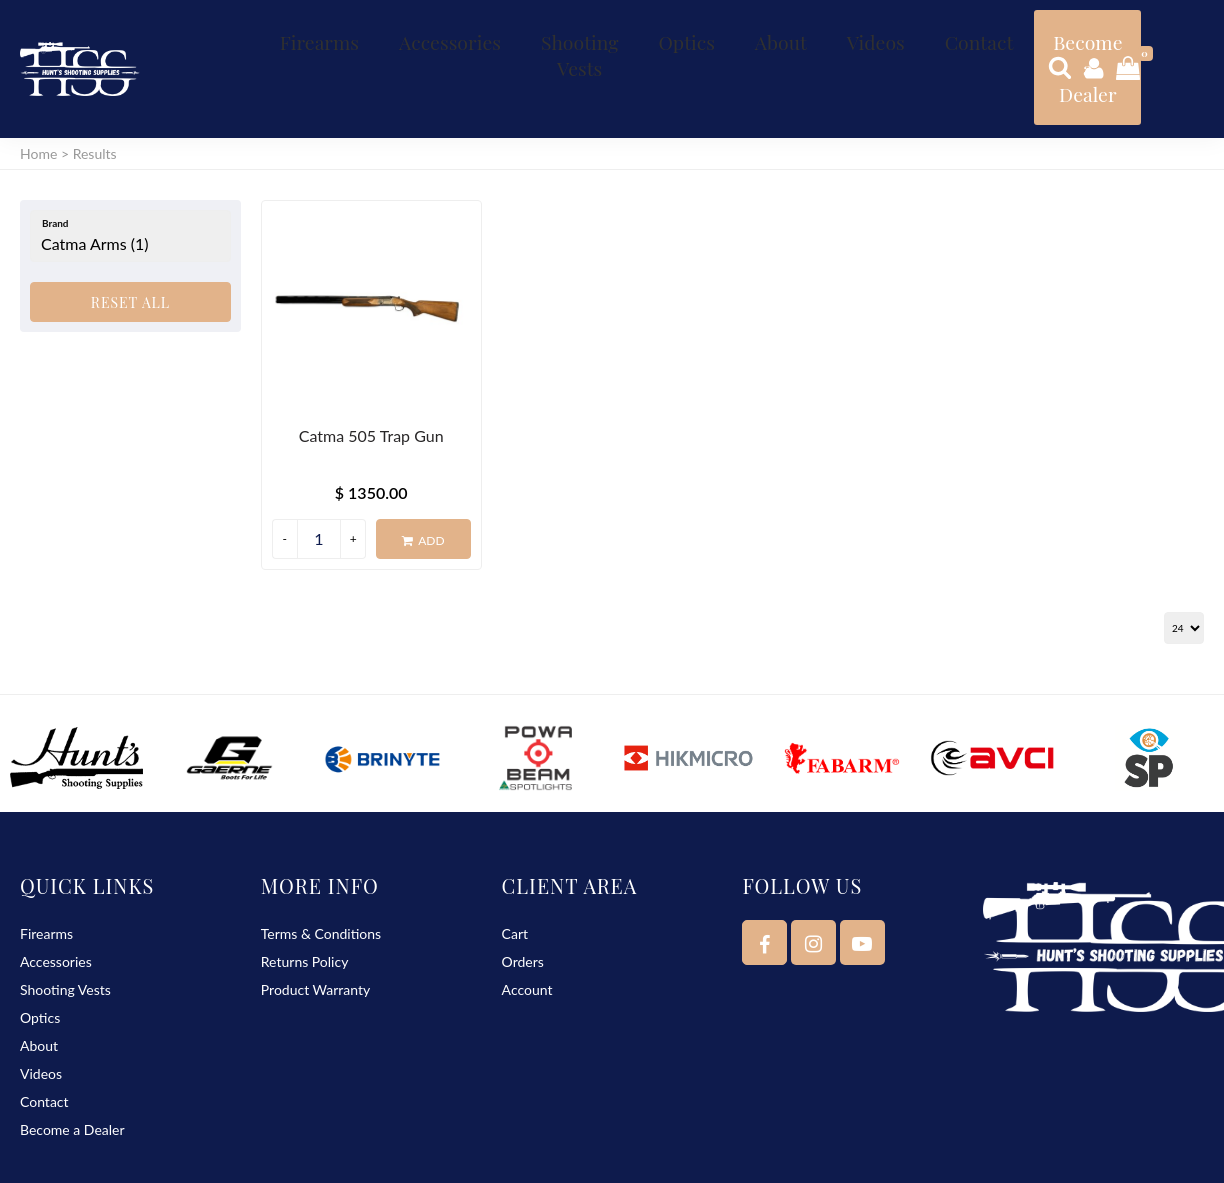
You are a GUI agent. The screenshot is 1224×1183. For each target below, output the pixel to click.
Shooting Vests (513, 41)
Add (423, 487)
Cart (515, 879)
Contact (821, 30)
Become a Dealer (912, 41)
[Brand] (130, 183)
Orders (523, 907)
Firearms (306, 30)
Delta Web (1176, 1158)
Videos (743, 30)
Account (527, 935)
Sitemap (524, 1158)
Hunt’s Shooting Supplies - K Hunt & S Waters (239, 1158)
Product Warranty (315, 935)
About (670, 30)
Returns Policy (305, 907)
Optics (599, 30)
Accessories (407, 30)
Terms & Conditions (321, 879)
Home (38, 100)
